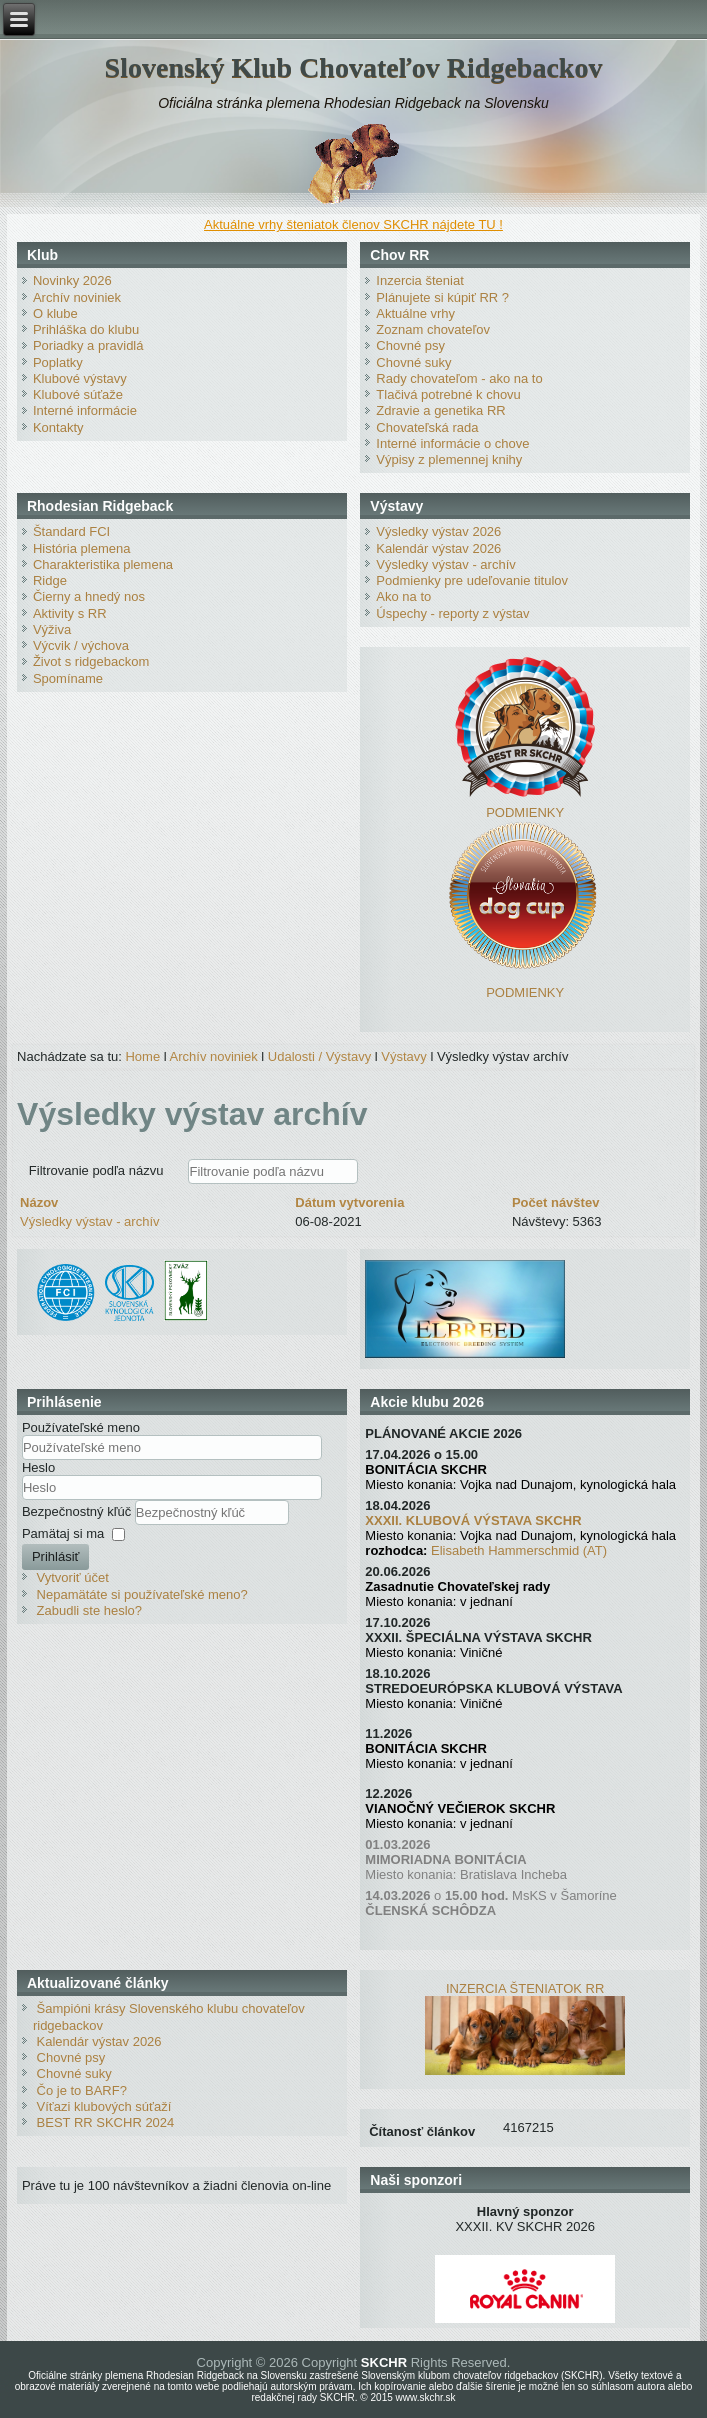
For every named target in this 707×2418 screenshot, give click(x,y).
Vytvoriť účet (73, 1577)
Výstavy (404, 1056)
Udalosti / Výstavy (319, 1056)
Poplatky (58, 362)
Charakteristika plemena (103, 564)
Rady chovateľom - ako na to (459, 378)
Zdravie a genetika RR (440, 410)
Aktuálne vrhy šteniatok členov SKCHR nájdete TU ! (353, 224)
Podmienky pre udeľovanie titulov (472, 580)
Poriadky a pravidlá (88, 345)
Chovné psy (410, 345)
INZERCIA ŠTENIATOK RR (525, 1988)
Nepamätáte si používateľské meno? (142, 1594)
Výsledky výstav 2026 (438, 531)
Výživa (52, 629)
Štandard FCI (71, 531)
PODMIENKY (525, 812)
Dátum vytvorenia (349, 1202)
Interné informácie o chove (452, 443)
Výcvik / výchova (81, 645)
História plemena (82, 548)
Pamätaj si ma (63, 1533)
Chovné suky (413, 362)
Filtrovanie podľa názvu (98, 1170)
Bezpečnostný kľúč (78, 1511)
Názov (39, 1202)
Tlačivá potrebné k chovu (448, 394)
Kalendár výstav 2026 (438, 548)
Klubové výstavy (80, 378)
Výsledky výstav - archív (445, 564)
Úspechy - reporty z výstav (452, 613)
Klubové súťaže (78, 394)
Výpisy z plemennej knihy (449, 459)
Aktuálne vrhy (415, 313)
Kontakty (58, 427)
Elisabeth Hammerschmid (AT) (519, 1550)
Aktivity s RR (70, 613)
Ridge (50, 580)
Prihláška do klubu (86, 329)
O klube (55, 313)
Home (142, 1056)
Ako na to (403, 596)
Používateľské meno (81, 1427)
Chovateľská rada (427, 427)
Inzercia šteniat (419, 280)
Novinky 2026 (72, 280)
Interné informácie (85, 410)
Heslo (38, 1467)
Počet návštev (555, 1202)
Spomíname (68, 678)
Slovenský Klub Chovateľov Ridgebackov (354, 67)
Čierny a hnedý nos (89, 596)
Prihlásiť (56, 1556)
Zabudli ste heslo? (90, 1610)
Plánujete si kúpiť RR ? (442, 297)
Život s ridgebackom (91, 661)
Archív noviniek (77, 297)
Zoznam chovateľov (433, 329)
